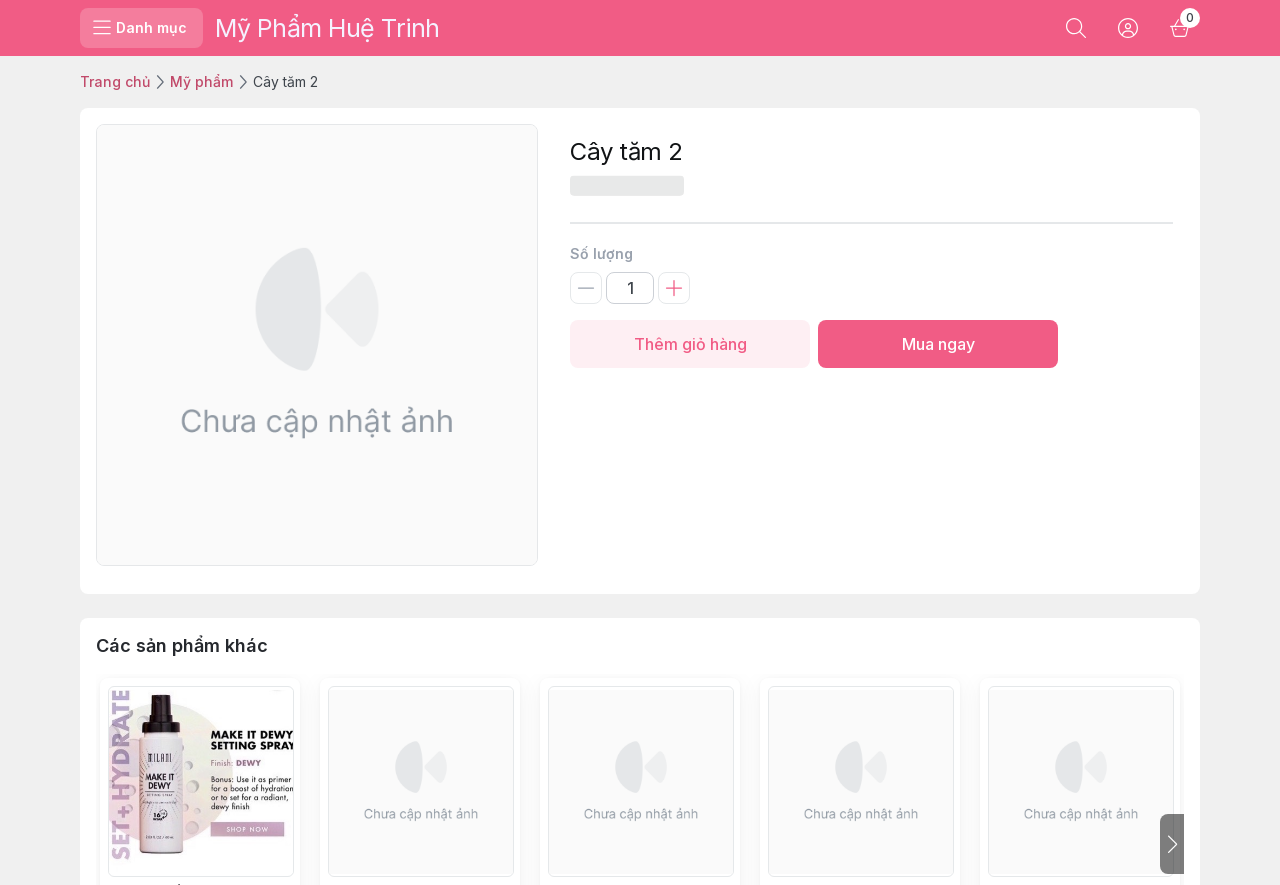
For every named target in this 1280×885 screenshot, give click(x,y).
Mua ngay (938, 344)
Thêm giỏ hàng (690, 344)
